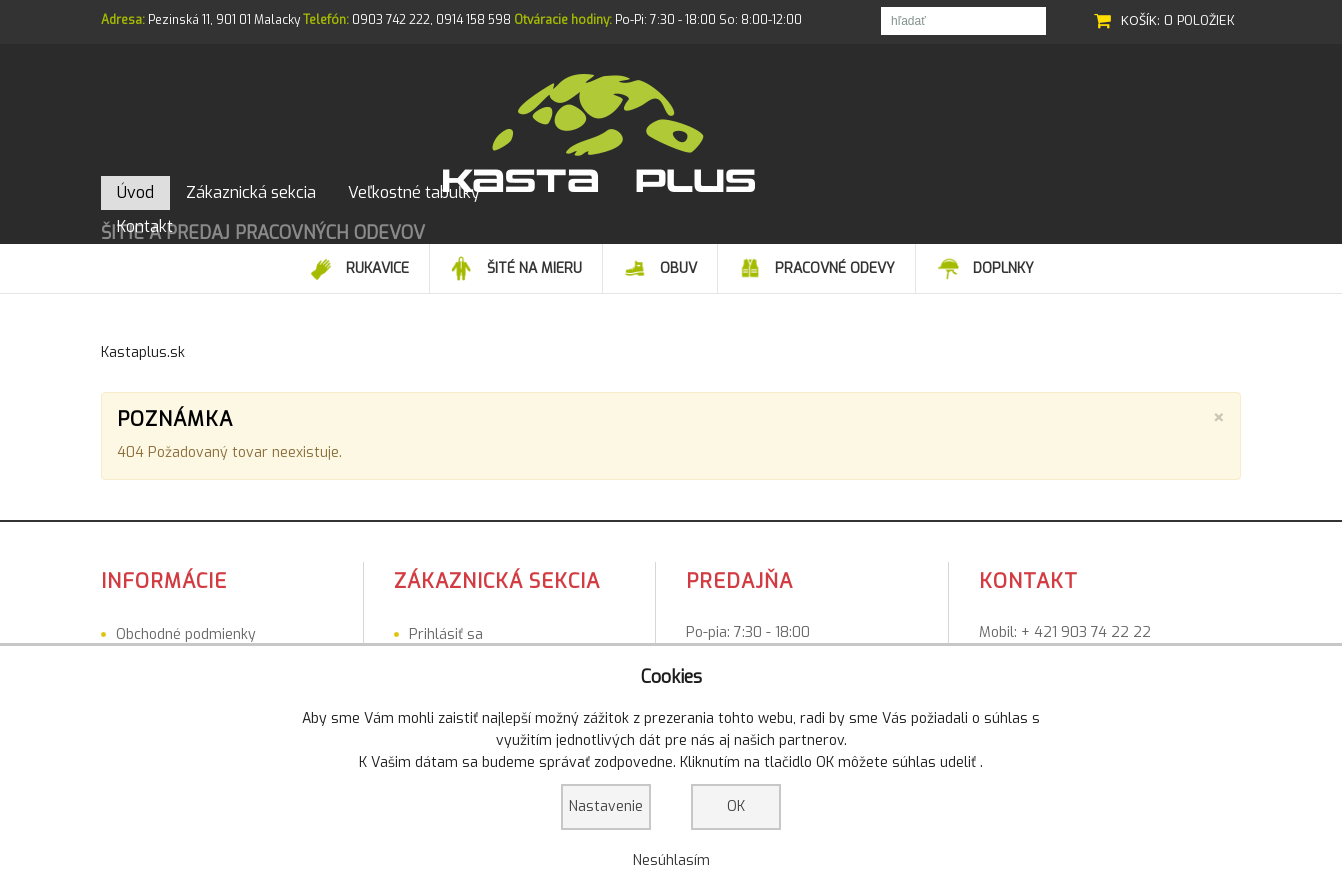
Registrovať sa (457, 638)
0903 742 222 (391, 20)
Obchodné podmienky (186, 612)
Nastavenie (606, 806)
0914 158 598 (473, 20)
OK (736, 806)
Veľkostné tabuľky (175, 638)
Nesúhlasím (671, 860)
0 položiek (1199, 20)
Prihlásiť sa (446, 612)
